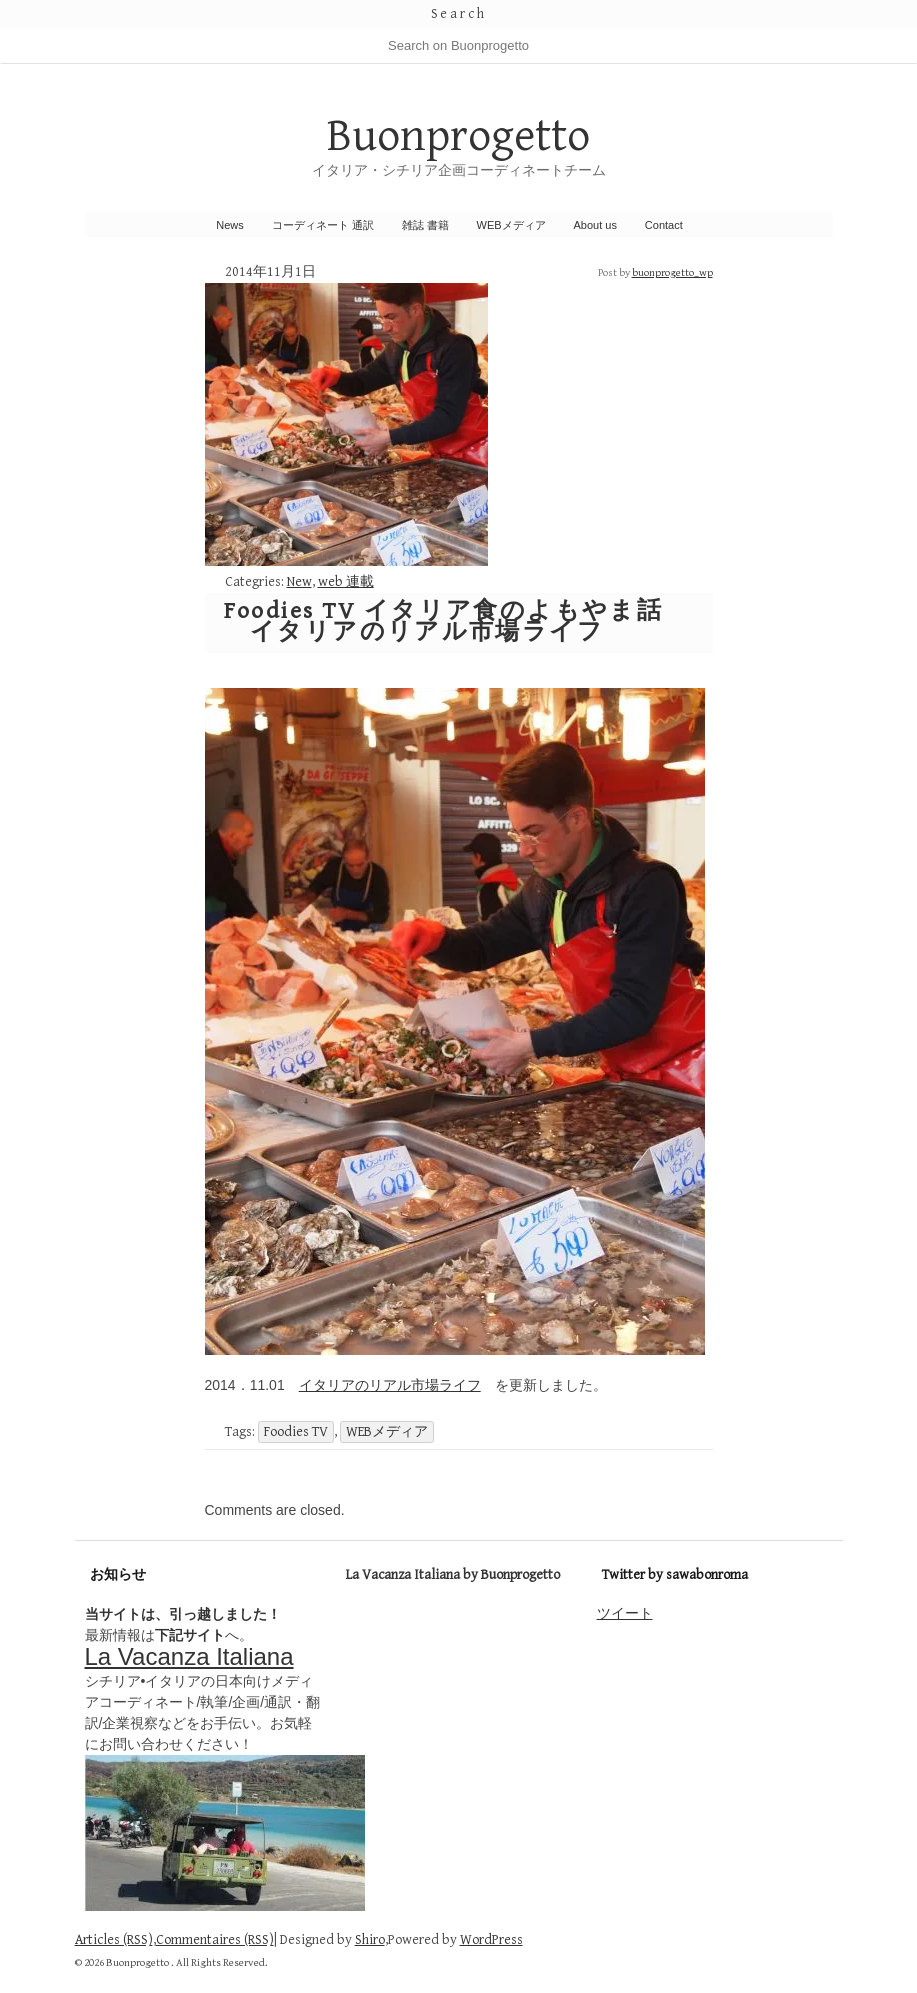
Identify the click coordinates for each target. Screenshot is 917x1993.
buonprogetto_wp (672, 272)
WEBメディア (511, 225)
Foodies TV (296, 1432)
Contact (664, 225)
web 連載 (346, 582)
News (230, 225)
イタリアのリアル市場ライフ (390, 1385)
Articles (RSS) (114, 1940)
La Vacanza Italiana (189, 1656)
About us (595, 225)
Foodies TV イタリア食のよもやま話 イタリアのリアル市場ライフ (444, 621)
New (299, 582)
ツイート (625, 1613)
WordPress (491, 1940)
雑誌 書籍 (425, 225)
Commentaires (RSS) (215, 1940)
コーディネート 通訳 (323, 225)
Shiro (370, 1940)
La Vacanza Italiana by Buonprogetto (453, 1575)
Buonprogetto (458, 136)
